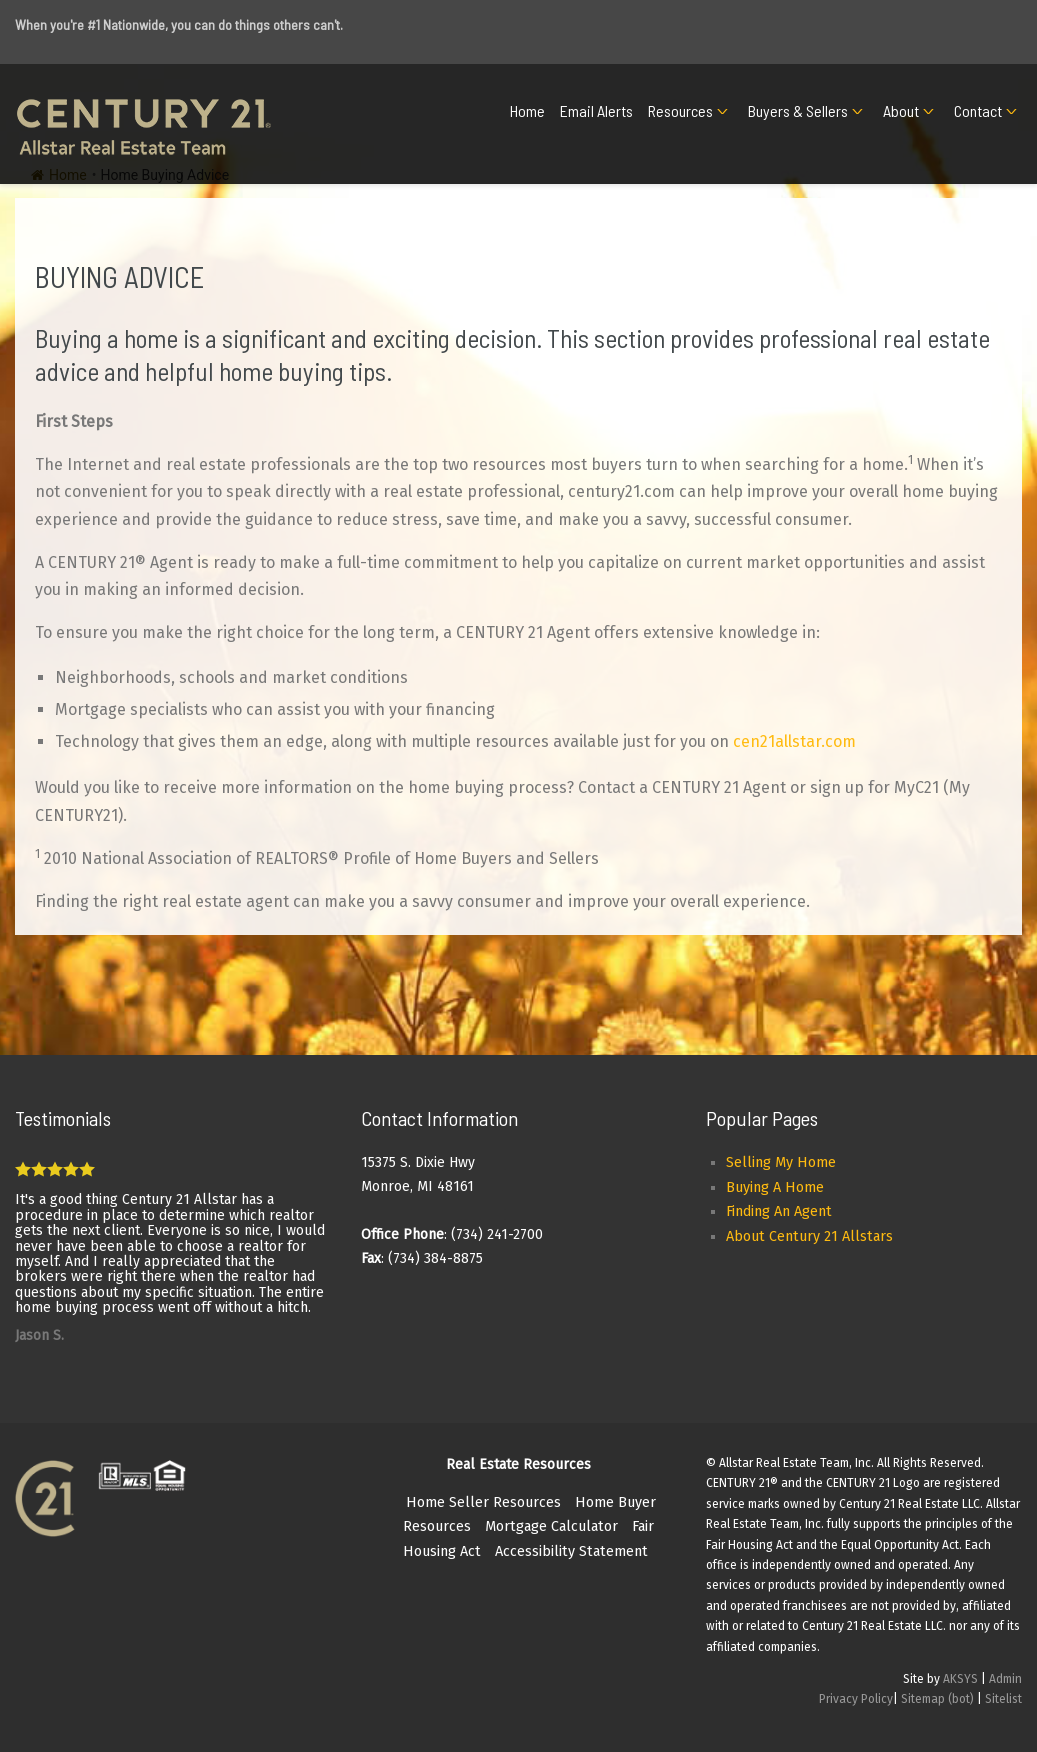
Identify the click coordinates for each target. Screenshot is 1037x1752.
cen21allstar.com (794, 741)
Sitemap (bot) (937, 1699)
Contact (978, 110)
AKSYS (960, 1679)
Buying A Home (775, 1187)
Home (527, 110)
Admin (1005, 1679)
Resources (680, 110)
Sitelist (1003, 1699)
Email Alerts (596, 110)
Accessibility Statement (571, 1551)
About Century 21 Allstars (809, 1236)
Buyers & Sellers (798, 110)
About (901, 110)
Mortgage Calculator (551, 1526)
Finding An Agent (779, 1211)
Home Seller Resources (483, 1502)
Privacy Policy (856, 1699)
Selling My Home (781, 1162)
